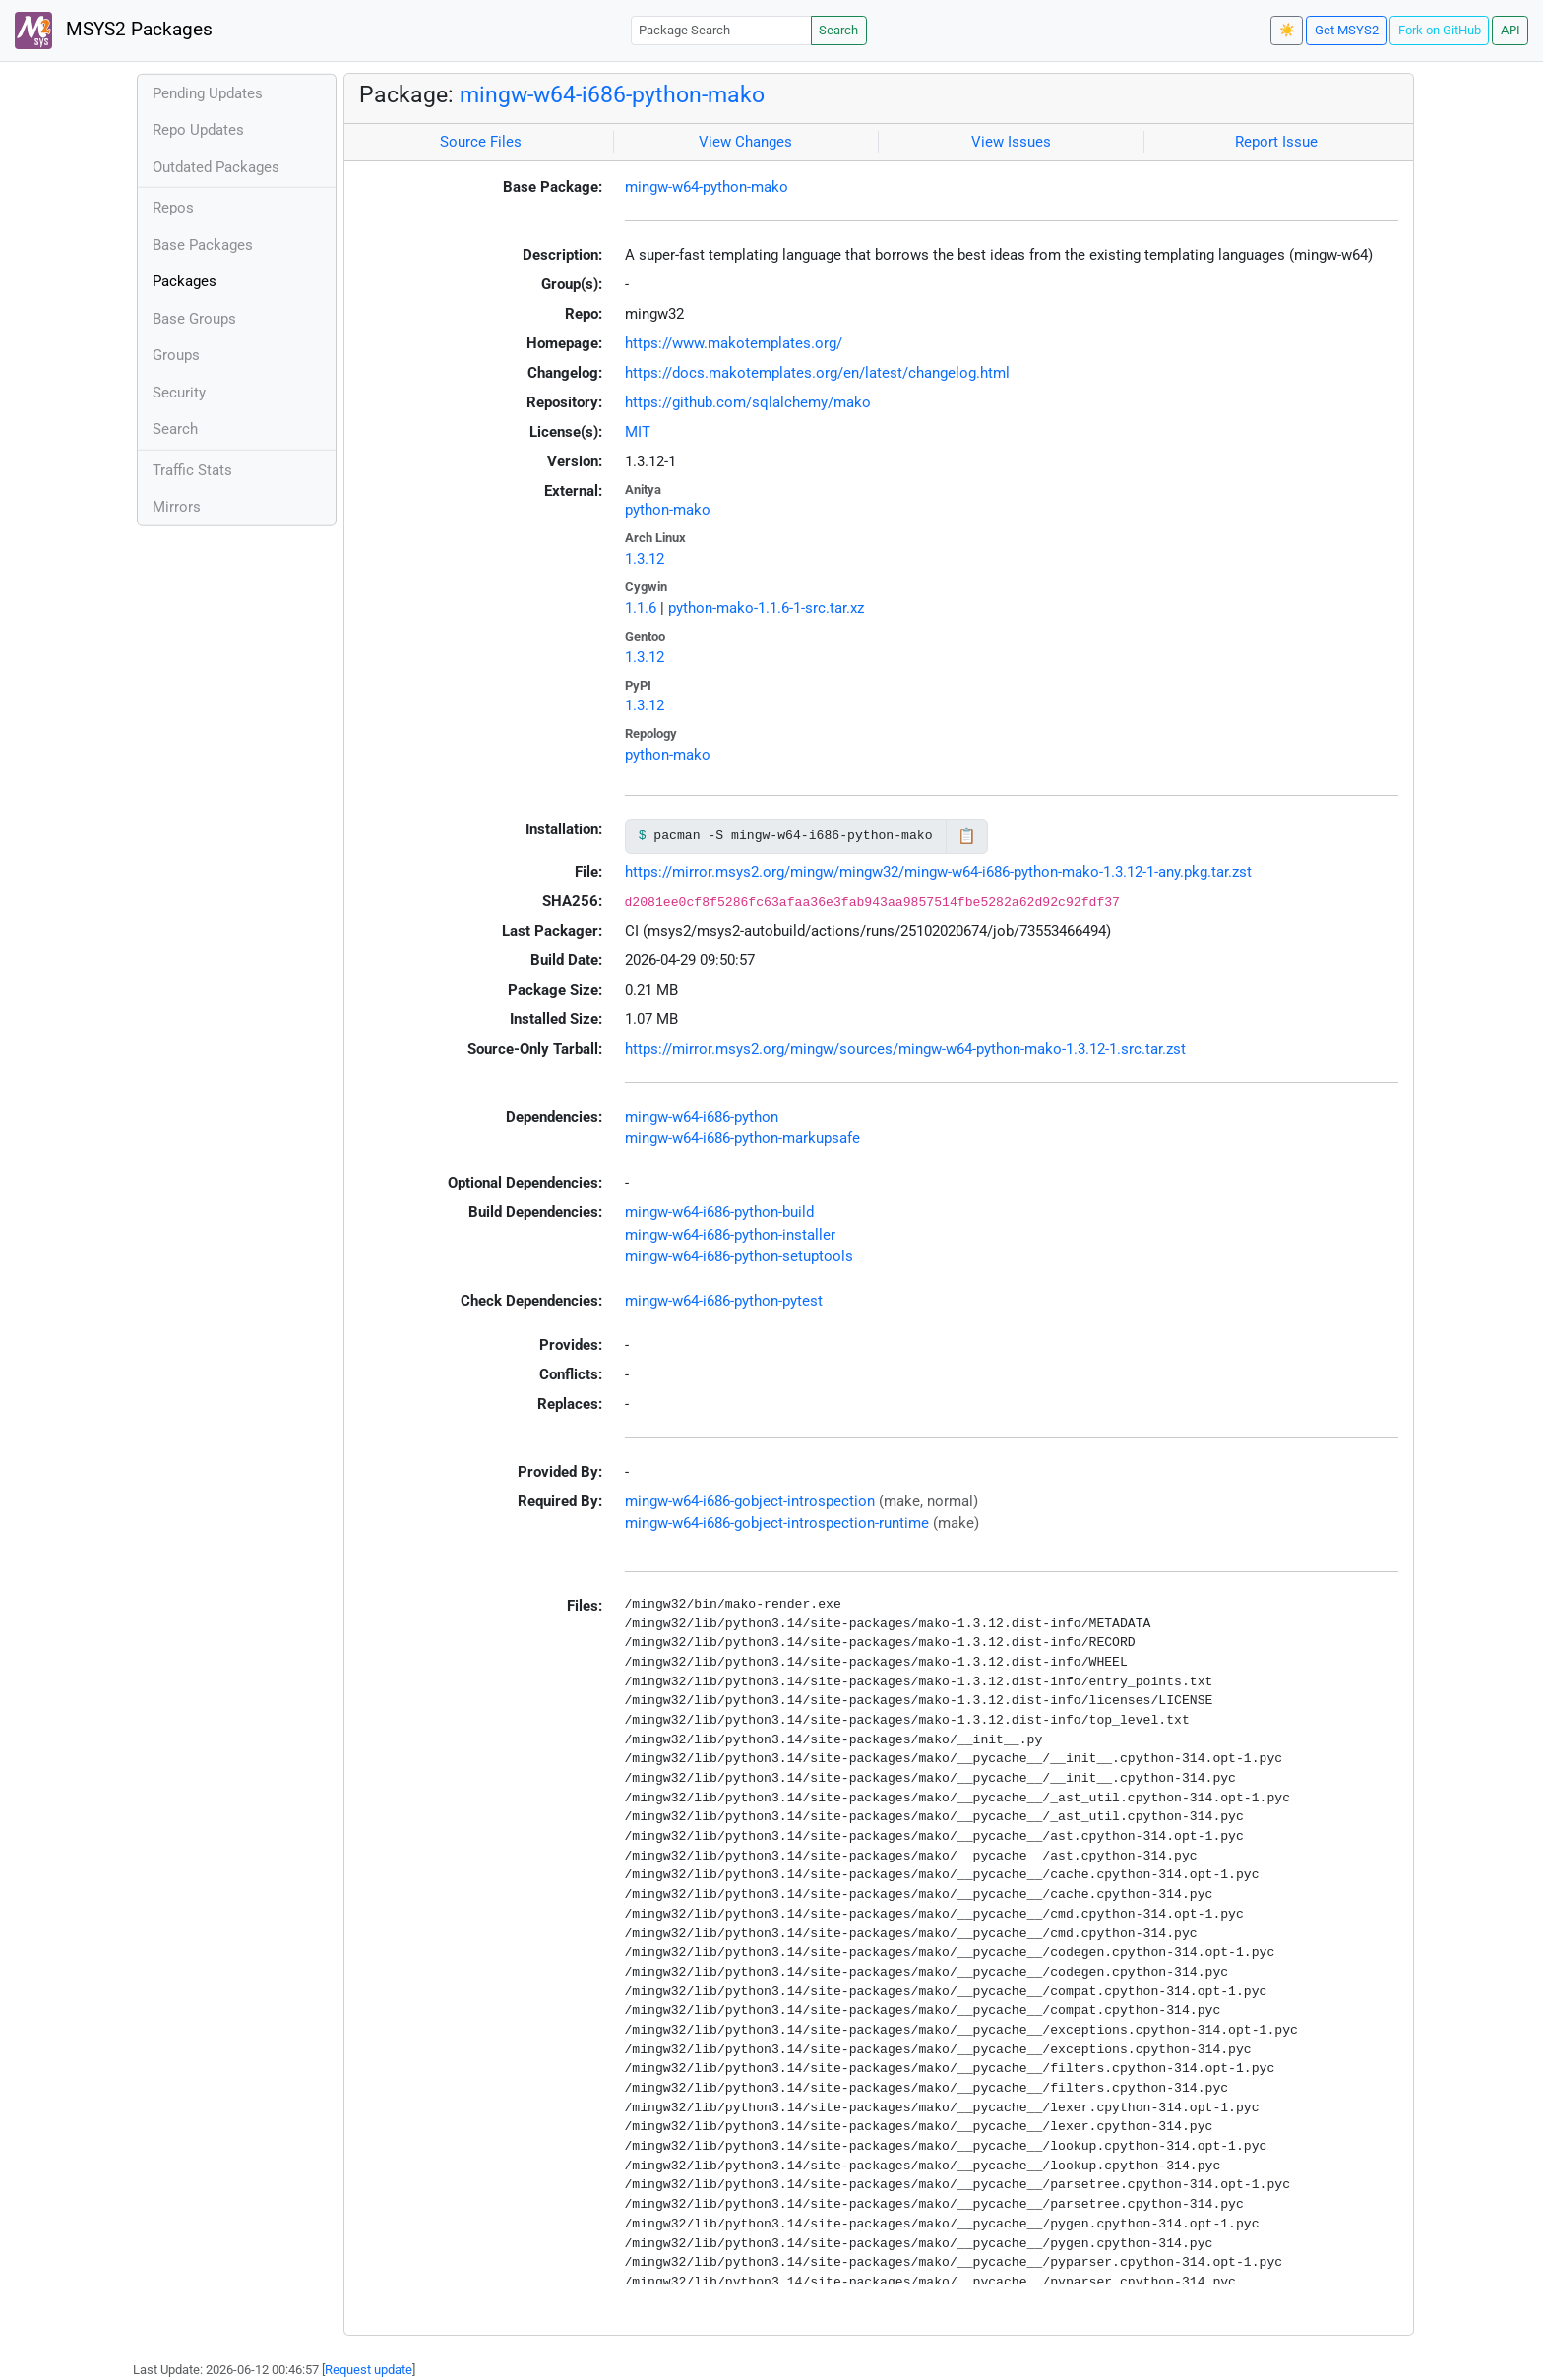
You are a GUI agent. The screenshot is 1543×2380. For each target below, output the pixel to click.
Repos (173, 207)
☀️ (1287, 30)
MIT (637, 432)
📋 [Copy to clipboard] (966, 836)
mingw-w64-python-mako (706, 187)
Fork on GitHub (1439, 30)
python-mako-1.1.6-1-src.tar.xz (766, 608)
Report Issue (1276, 142)
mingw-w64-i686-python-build (719, 1212)
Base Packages (203, 245)
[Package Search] (721, 30)
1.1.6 (640, 608)
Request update (368, 2369)
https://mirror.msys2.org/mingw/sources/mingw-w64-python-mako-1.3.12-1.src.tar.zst (905, 1049)
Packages (184, 281)
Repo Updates (198, 130)
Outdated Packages (216, 167)
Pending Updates (208, 93)
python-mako (667, 510)
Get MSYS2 (1347, 30)
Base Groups (194, 319)
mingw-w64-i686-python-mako (612, 94)
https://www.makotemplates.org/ (733, 343)
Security (179, 392)
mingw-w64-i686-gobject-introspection (750, 1501)
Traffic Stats (192, 470)
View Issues (1011, 142)
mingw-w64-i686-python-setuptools (739, 1256)
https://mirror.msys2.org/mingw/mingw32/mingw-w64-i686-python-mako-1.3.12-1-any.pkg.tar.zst (938, 872)
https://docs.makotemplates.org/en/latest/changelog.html (817, 373)
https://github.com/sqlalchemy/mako (748, 402)
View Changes (745, 142)
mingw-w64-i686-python (701, 1117)
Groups (176, 355)
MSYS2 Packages (114, 30)
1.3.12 (644, 559)
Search (838, 30)
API (1510, 30)
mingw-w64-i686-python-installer (730, 1235)
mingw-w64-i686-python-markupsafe (742, 1138)
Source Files (481, 142)
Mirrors (177, 507)
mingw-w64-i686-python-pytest (724, 1301)
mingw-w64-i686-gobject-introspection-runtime (777, 1523)
